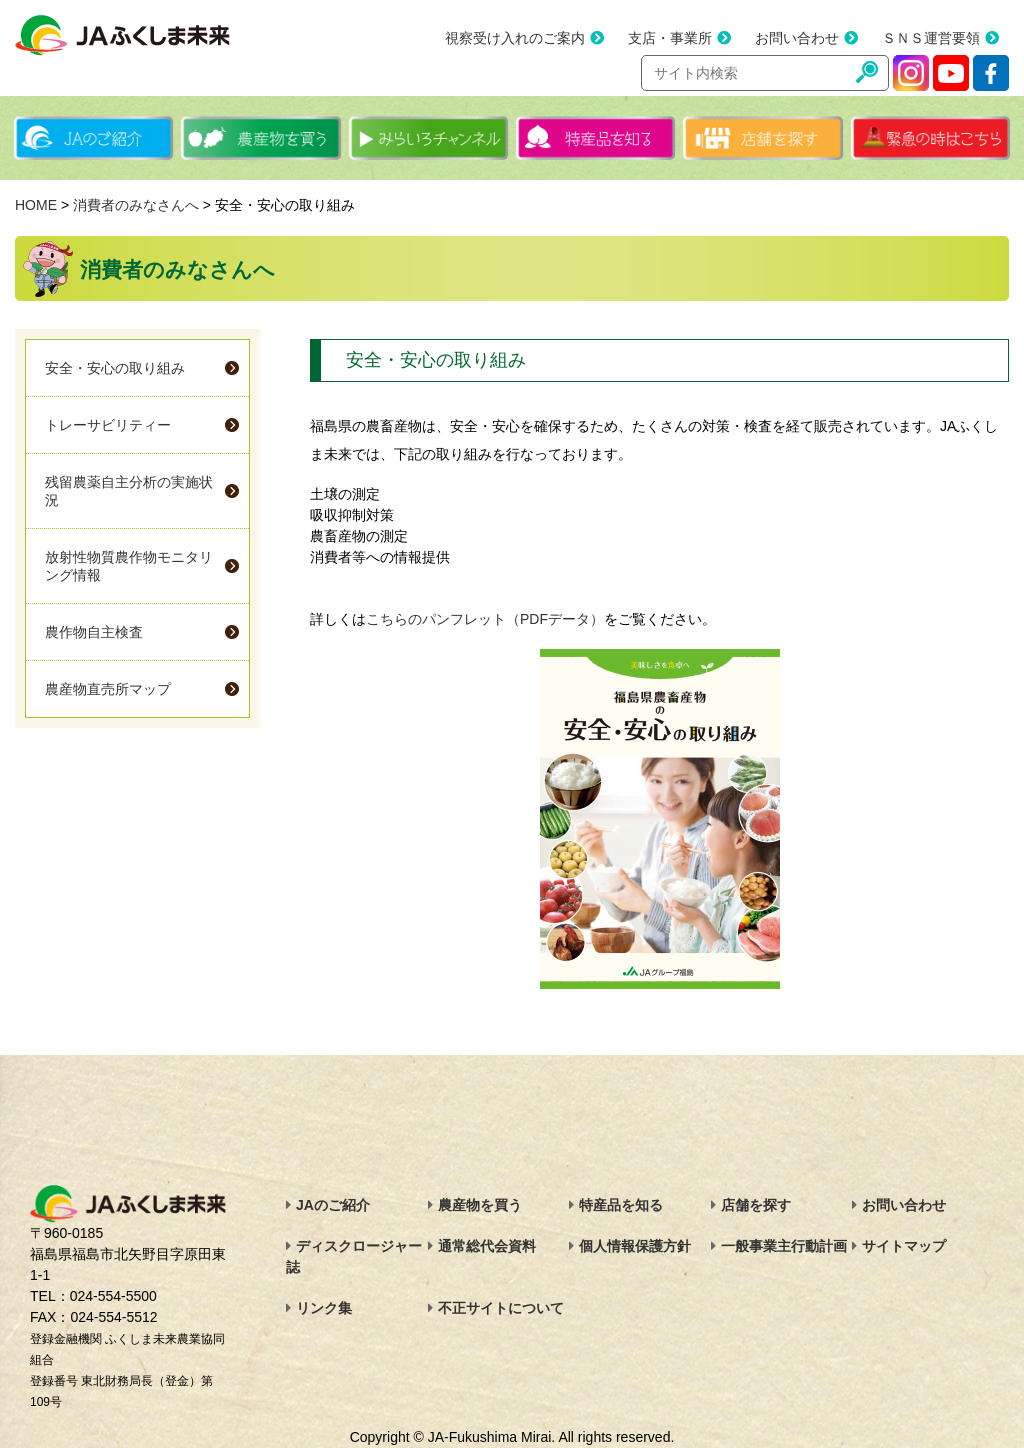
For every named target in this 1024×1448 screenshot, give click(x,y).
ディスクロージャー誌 (354, 1256)
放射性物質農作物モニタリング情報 (129, 566)
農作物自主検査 (94, 632)
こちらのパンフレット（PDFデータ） (485, 619)
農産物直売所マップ (108, 689)
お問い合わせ (797, 38)
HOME (36, 205)
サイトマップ (904, 1246)
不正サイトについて (501, 1308)
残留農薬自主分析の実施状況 (129, 491)
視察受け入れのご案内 (515, 38)
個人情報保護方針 (635, 1246)
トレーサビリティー (108, 425)
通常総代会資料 (487, 1246)
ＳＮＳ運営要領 (931, 38)
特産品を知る (621, 1205)
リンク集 (324, 1308)
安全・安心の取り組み (115, 368)
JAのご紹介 (333, 1205)
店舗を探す (756, 1205)
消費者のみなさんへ (136, 205)
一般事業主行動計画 (784, 1246)
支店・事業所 (670, 38)
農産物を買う (480, 1205)
